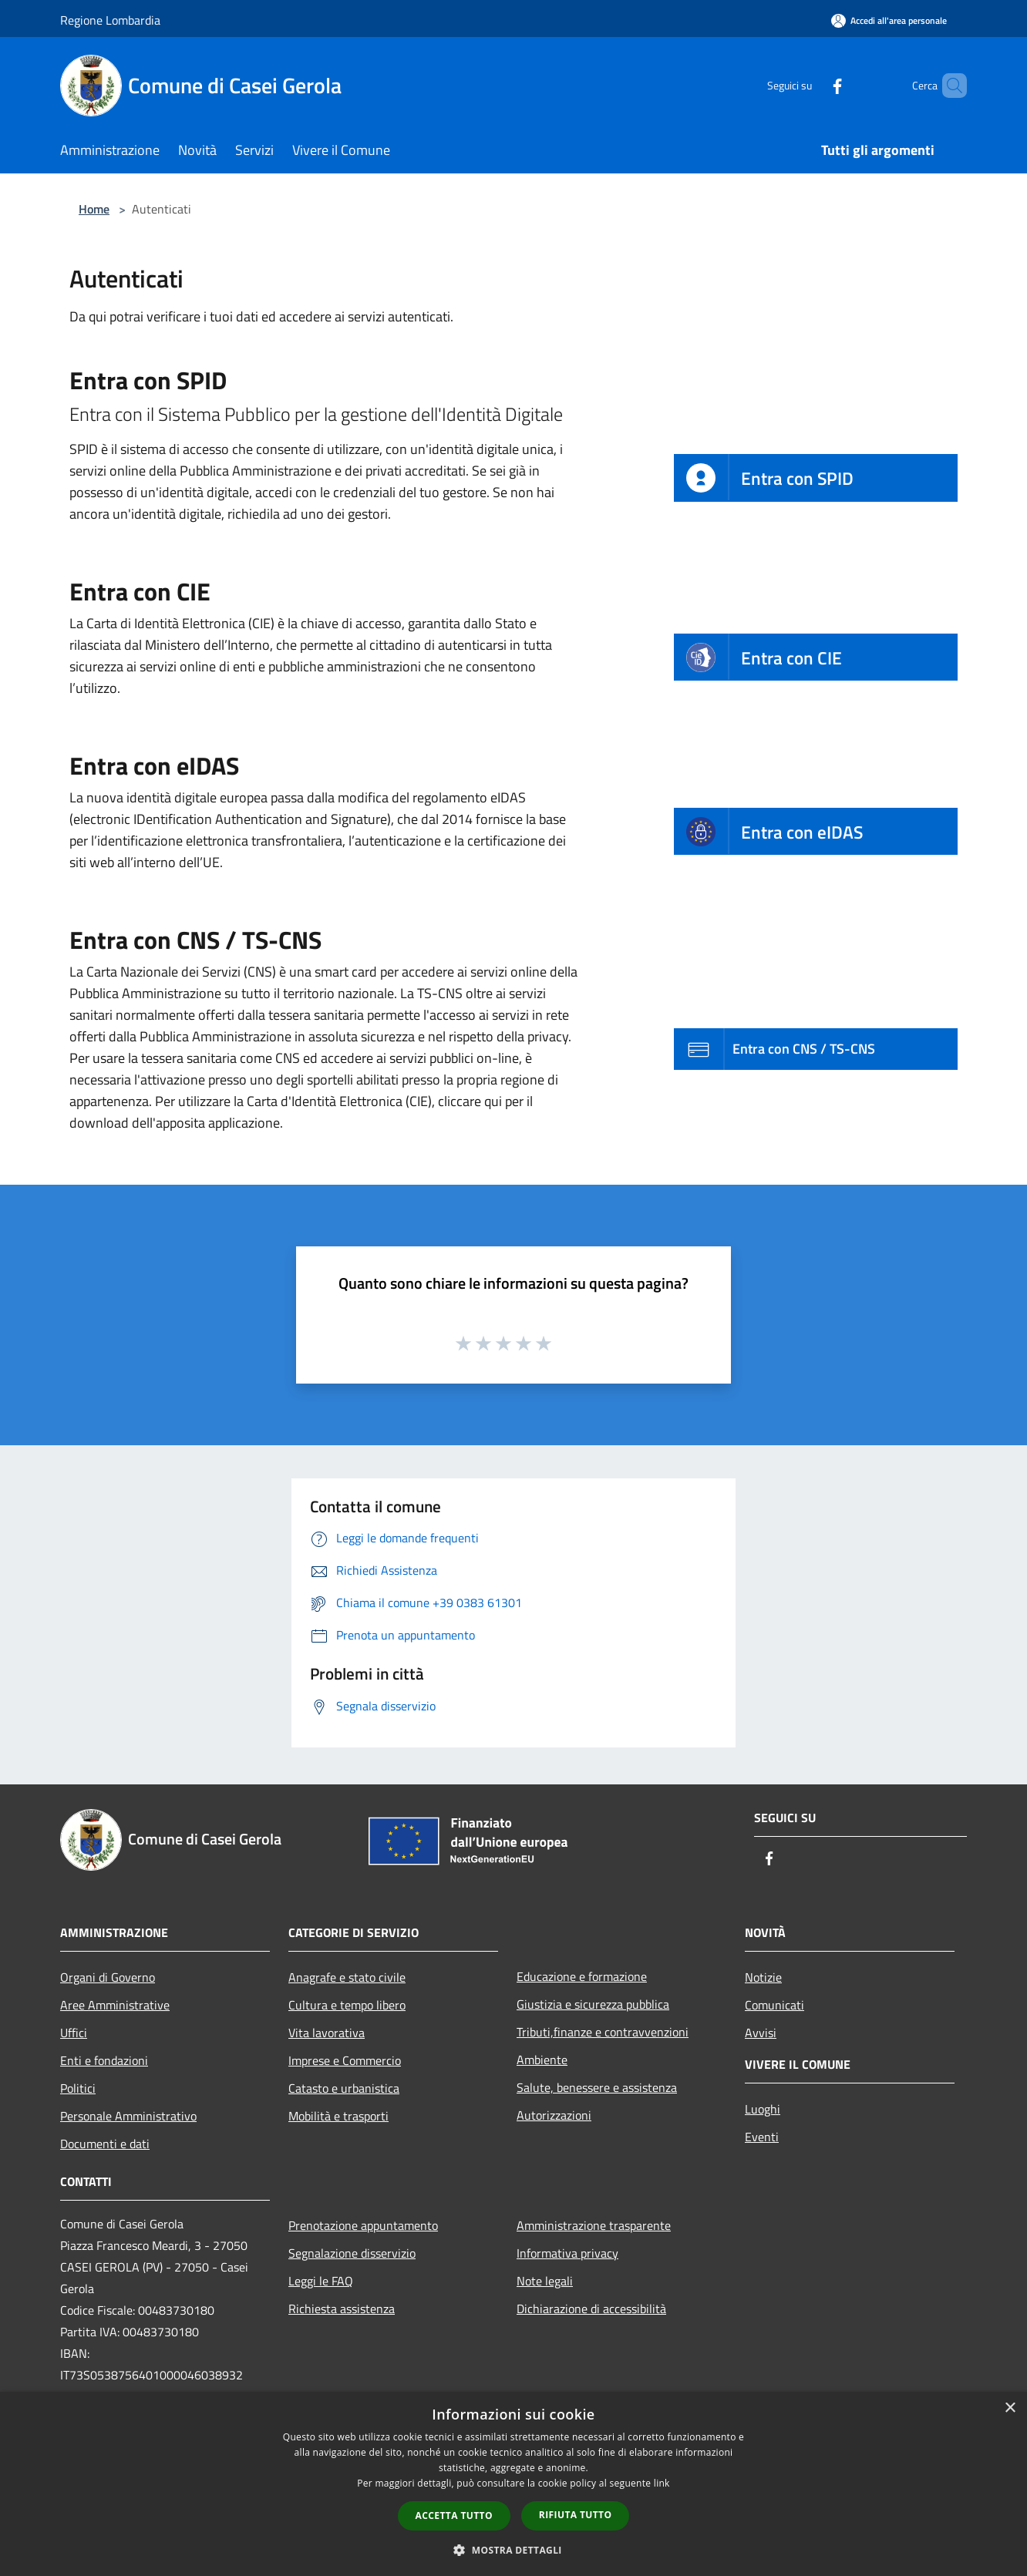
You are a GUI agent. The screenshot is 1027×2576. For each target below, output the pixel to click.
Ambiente (542, 2059)
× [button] (1009, 2408)
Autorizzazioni (554, 2115)
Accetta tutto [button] (454, 2515)
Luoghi (762, 2109)
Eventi (762, 2136)
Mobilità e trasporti (338, 2116)
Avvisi (760, 2032)
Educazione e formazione (582, 1976)
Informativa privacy (567, 2253)
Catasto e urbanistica (343, 2088)
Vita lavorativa (326, 2032)
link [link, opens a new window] (662, 2483)
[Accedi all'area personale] (889, 20)
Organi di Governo (107, 1977)
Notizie (763, 1977)
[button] (513, 2550)
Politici (78, 2088)
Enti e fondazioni (104, 2060)
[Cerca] (948, 85)
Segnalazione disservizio (352, 2253)
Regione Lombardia (110, 20)
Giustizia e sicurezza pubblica (593, 2004)
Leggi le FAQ (320, 2281)
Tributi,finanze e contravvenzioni (603, 2032)
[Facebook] (811, 85)
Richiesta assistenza (341, 2308)
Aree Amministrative (115, 2005)
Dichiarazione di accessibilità (591, 2308)
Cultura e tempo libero (347, 2005)
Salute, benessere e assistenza (597, 2087)
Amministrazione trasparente (594, 2225)
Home (94, 209)
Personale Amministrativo (128, 2116)
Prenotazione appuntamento (363, 2225)
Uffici (73, 2032)
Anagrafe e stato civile (347, 1977)
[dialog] (513, 2484)
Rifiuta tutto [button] (575, 2514)
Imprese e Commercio (344, 2060)
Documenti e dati (105, 2143)
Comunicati (774, 2005)
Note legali (545, 2281)
